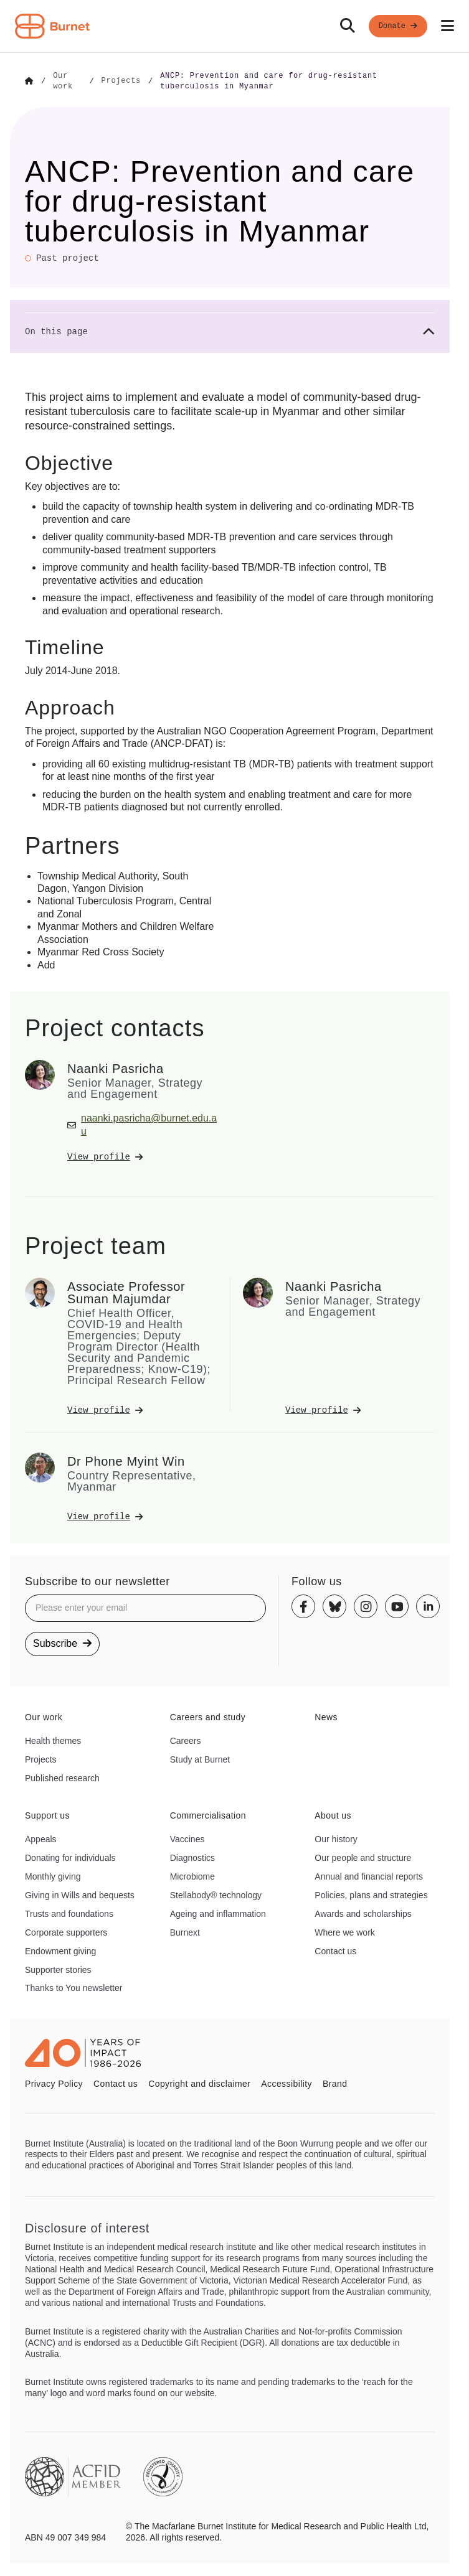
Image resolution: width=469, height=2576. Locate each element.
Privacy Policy (54, 2082)
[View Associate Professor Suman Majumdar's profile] (142, 1409)
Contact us (335, 1950)
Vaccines (187, 1838)
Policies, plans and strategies (371, 1894)
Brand (335, 2082)
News (326, 1716)
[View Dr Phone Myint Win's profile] (142, 1515)
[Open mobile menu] (447, 26)
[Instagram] (365, 1605)
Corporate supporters (66, 1931)
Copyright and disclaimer (199, 2082)
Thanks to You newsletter (73, 1987)
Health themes (53, 1740)
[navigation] (234, 26)
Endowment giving (60, 1950)
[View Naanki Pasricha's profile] (142, 1155)
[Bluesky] (334, 1605)
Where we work (344, 1931)
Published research (62, 1777)
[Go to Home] (29, 81)
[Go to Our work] (67, 81)
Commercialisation (208, 1814)
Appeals (41, 1838)
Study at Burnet (200, 1758)
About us (333, 1814)
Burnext (185, 1931)
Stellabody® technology (216, 1894)
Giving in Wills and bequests (80, 1894)
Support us (47, 1814)
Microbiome (192, 1875)
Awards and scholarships (363, 1913)
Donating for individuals (70, 1857)
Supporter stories (58, 1969)
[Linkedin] (428, 1605)
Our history (336, 1838)
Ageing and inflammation (218, 1913)
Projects (41, 1758)
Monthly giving (53, 1875)
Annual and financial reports (369, 1875)
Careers (185, 1740)
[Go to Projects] (121, 81)
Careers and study (208, 1716)
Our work (43, 1716)
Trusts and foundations (69, 1913)
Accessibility (286, 2082)
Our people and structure (363, 1857)
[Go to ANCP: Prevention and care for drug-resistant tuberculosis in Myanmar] (297, 81)
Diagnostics (192, 1857)
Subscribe (62, 1642)
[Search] (347, 26)
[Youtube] (397, 1605)
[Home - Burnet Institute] (52, 26)
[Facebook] (303, 1605)
